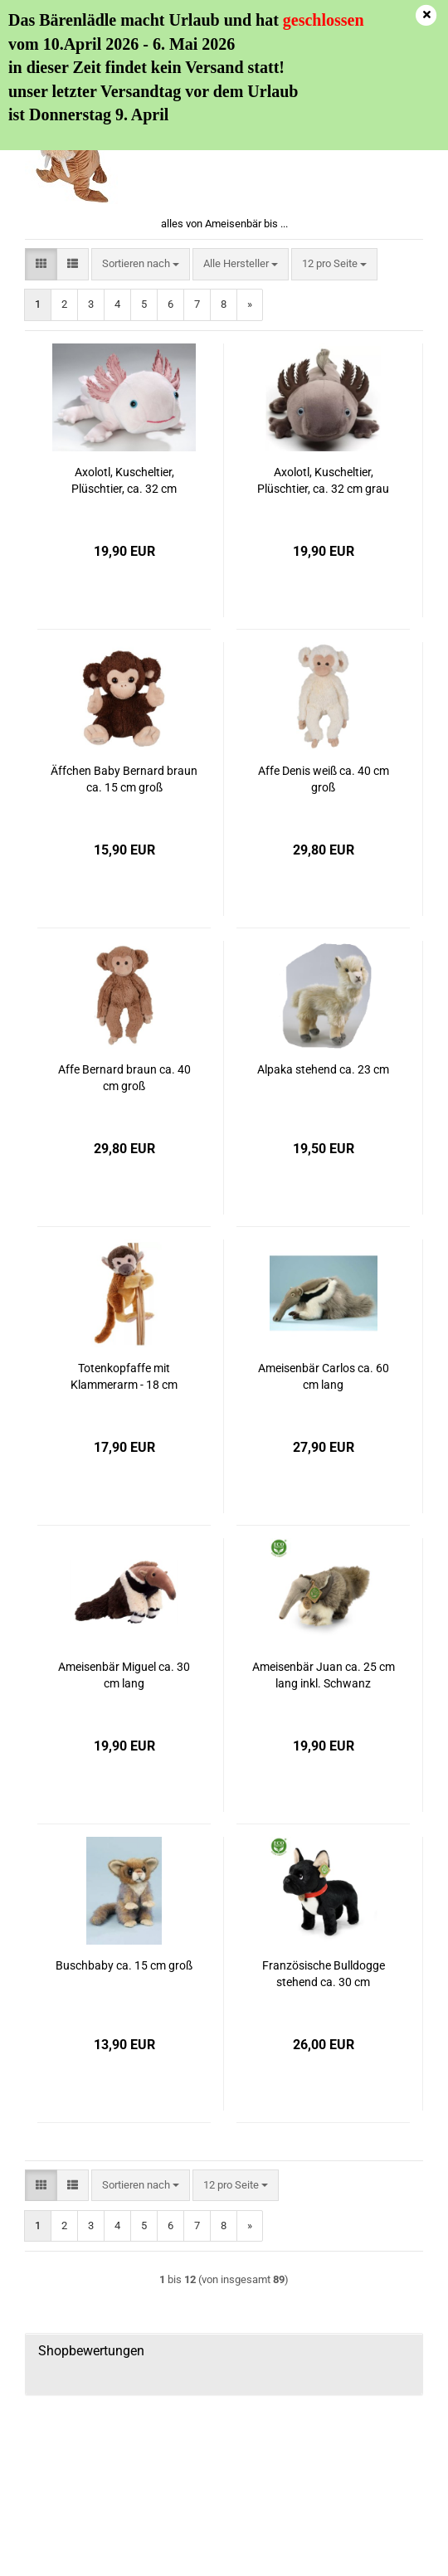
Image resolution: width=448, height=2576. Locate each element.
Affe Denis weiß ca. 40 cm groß (323, 779)
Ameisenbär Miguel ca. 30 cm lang (124, 1675)
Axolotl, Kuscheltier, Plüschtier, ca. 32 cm (124, 480)
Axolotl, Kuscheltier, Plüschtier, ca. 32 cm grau (323, 480)
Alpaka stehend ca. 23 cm (323, 1069)
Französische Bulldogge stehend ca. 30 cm (323, 1974)
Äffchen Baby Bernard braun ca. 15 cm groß (124, 779)
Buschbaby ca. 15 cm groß (124, 1965)
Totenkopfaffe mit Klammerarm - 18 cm (124, 1376)
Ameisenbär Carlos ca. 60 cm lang (323, 1376)
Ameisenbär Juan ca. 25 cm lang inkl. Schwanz (323, 1675)
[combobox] (140, 264)
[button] (41, 264)
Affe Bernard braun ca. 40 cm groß (124, 1078)
